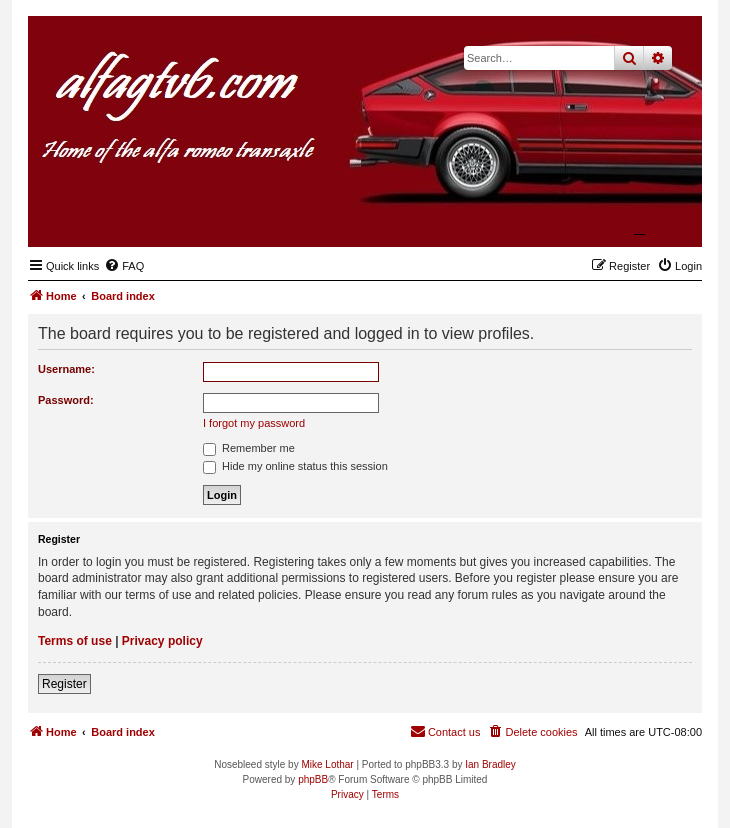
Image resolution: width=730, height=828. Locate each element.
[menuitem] (124, 266)
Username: (66, 369)
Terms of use (75, 641)
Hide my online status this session (295, 466)
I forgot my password (254, 423)
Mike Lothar (327, 764)
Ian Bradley (490, 764)
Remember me (249, 448)
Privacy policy (162, 641)
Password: (66, 400)
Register (64, 684)
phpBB (313, 779)
